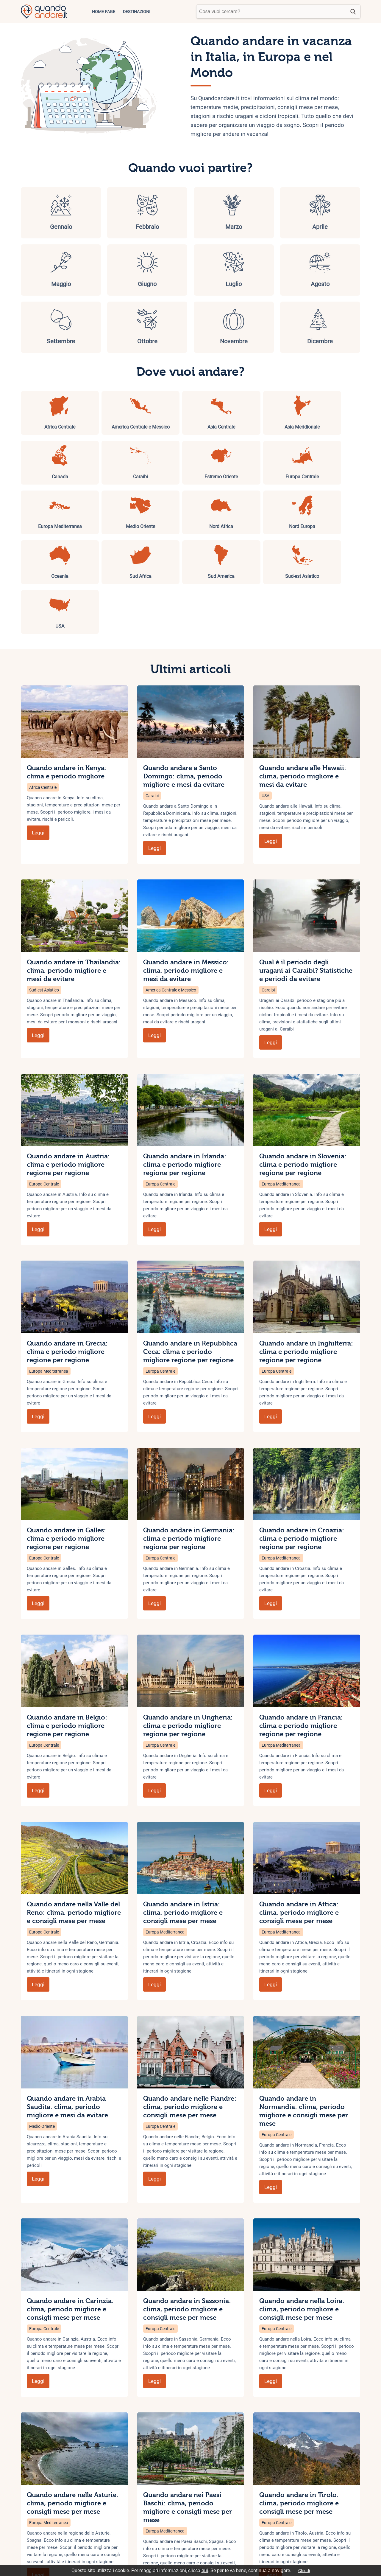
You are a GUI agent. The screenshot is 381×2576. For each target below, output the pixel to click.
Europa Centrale (44, 1100)
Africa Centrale (43, 704)
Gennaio (46, 212)
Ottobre (219, 270)
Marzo (162, 212)
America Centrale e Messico (171, 906)
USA (265, 712)
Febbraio (104, 212)
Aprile (219, 212)
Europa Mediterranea (281, 1100)
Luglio (46, 270)
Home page (103, 11)
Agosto (104, 270)
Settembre (162, 270)
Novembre (277, 270)
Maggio (277, 212)
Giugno (334, 212)
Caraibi (152, 712)
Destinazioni (136, 11)
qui (205, 2570)
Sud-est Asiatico (44, 906)
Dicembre (334, 270)
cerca (353, 12)
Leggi (38, 749)
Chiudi (304, 2570)
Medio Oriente (42, 2043)
